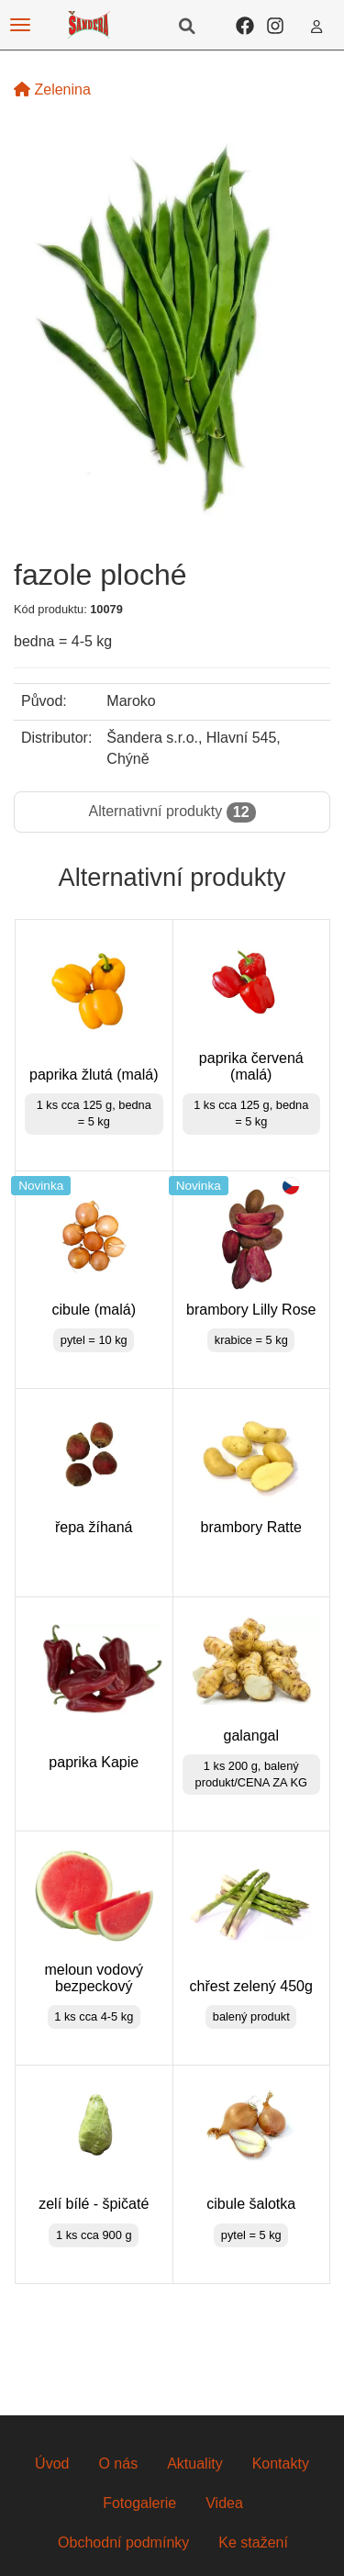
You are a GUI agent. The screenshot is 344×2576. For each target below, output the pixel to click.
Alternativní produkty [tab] (171, 812)
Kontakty (280, 2463)
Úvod (52, 2463)
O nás (118, 2463)
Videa (224, 2503)
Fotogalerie (139, 2503)
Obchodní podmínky (123, 2542)
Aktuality (194, 2463)
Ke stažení (253, 2542)
